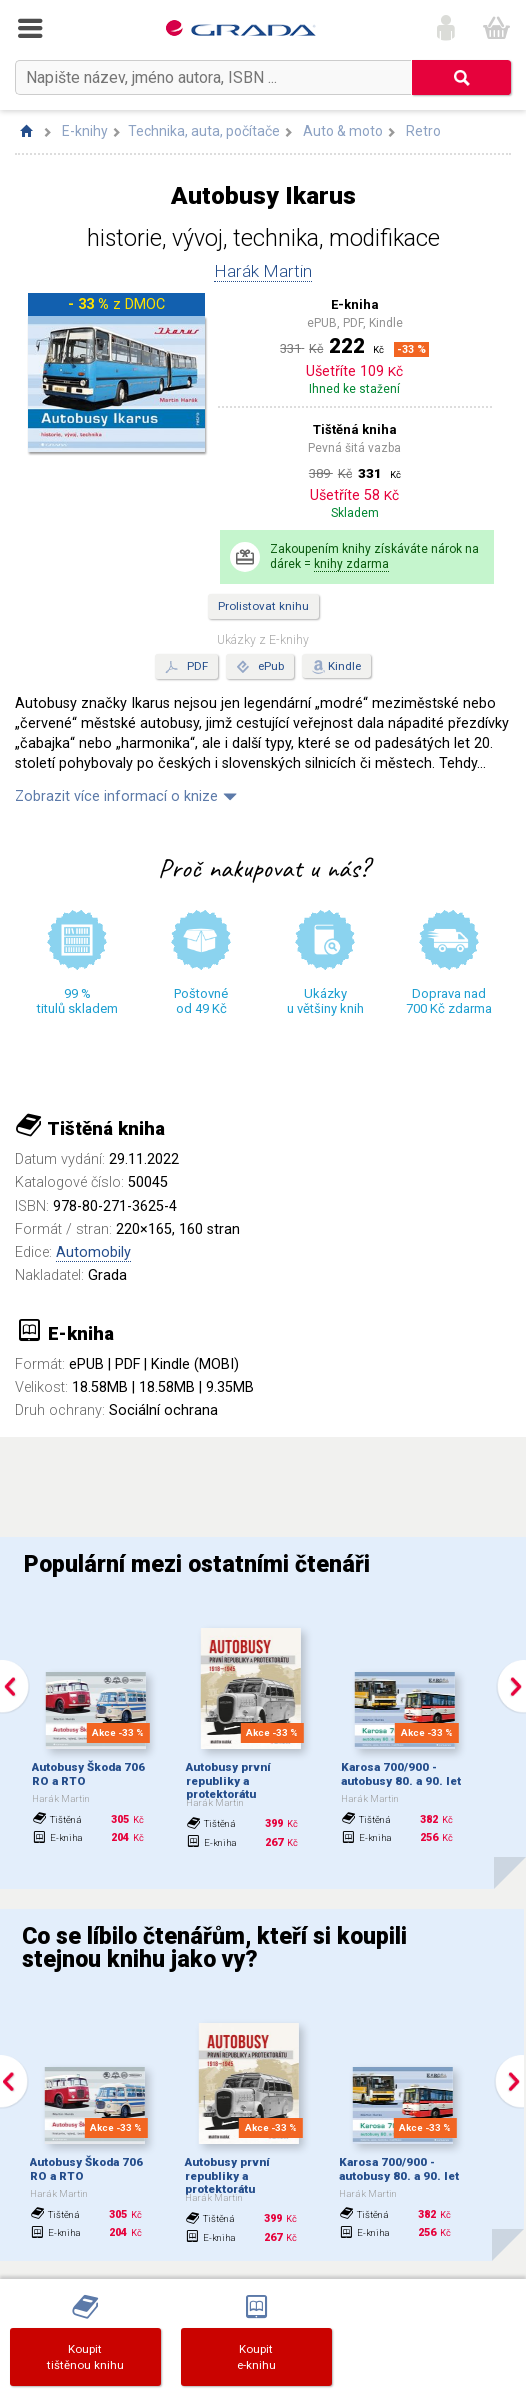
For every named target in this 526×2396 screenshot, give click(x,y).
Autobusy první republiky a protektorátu (228, 1781)
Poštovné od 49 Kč (201, 1001)
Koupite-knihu (256, 2357)
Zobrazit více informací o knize (116, 796)
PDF (186, 667)
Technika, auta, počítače (204, 131)
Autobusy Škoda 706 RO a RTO (88, 1774)
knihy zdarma (351, 564)
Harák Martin (263, 271)
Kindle (344, 666)
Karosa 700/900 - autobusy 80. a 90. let (401, 1774)
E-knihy (85, 131)
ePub (260, 667)
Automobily (93, 1252)
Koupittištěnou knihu (85, 2357)
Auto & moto (343, 131)
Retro (423, 131)
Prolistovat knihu (263, 606)
